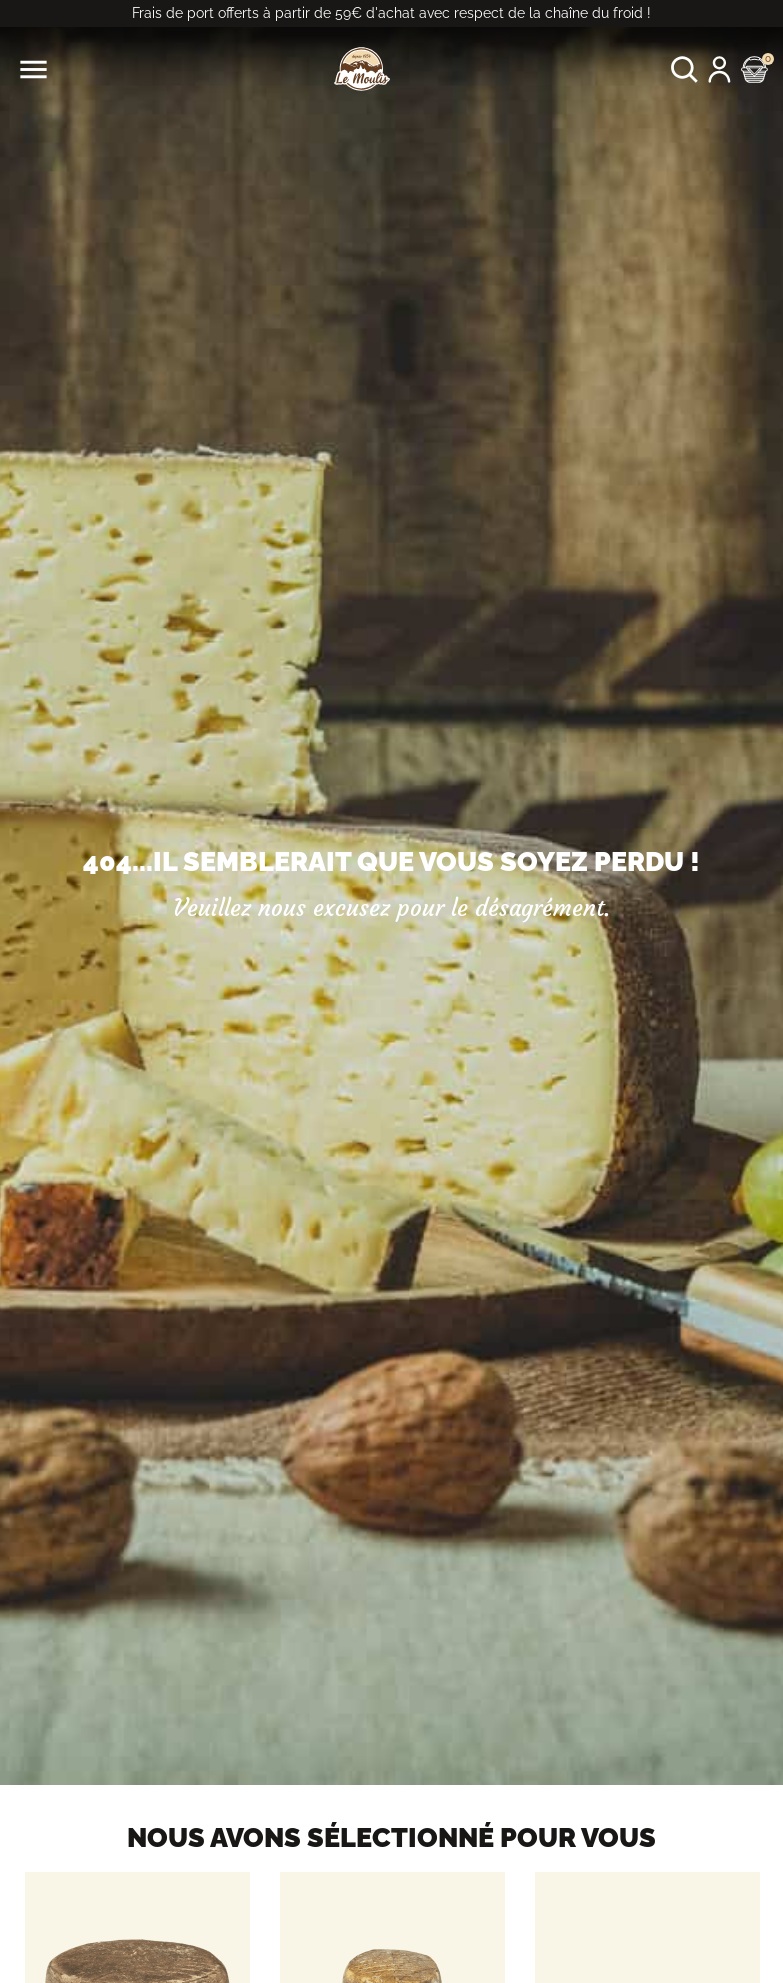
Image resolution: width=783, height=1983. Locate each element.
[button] (684, 69)
